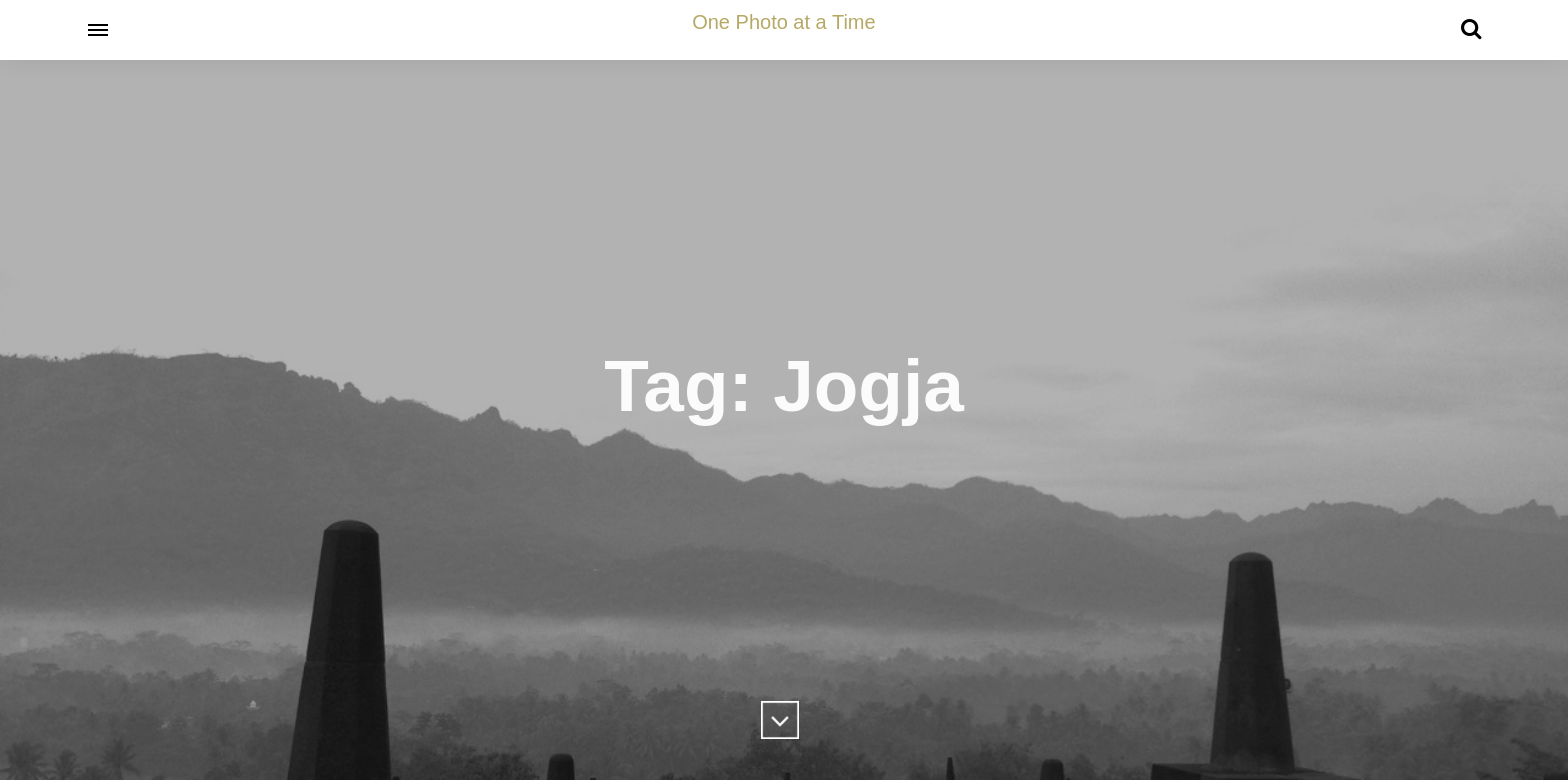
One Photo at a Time (783, 22)
